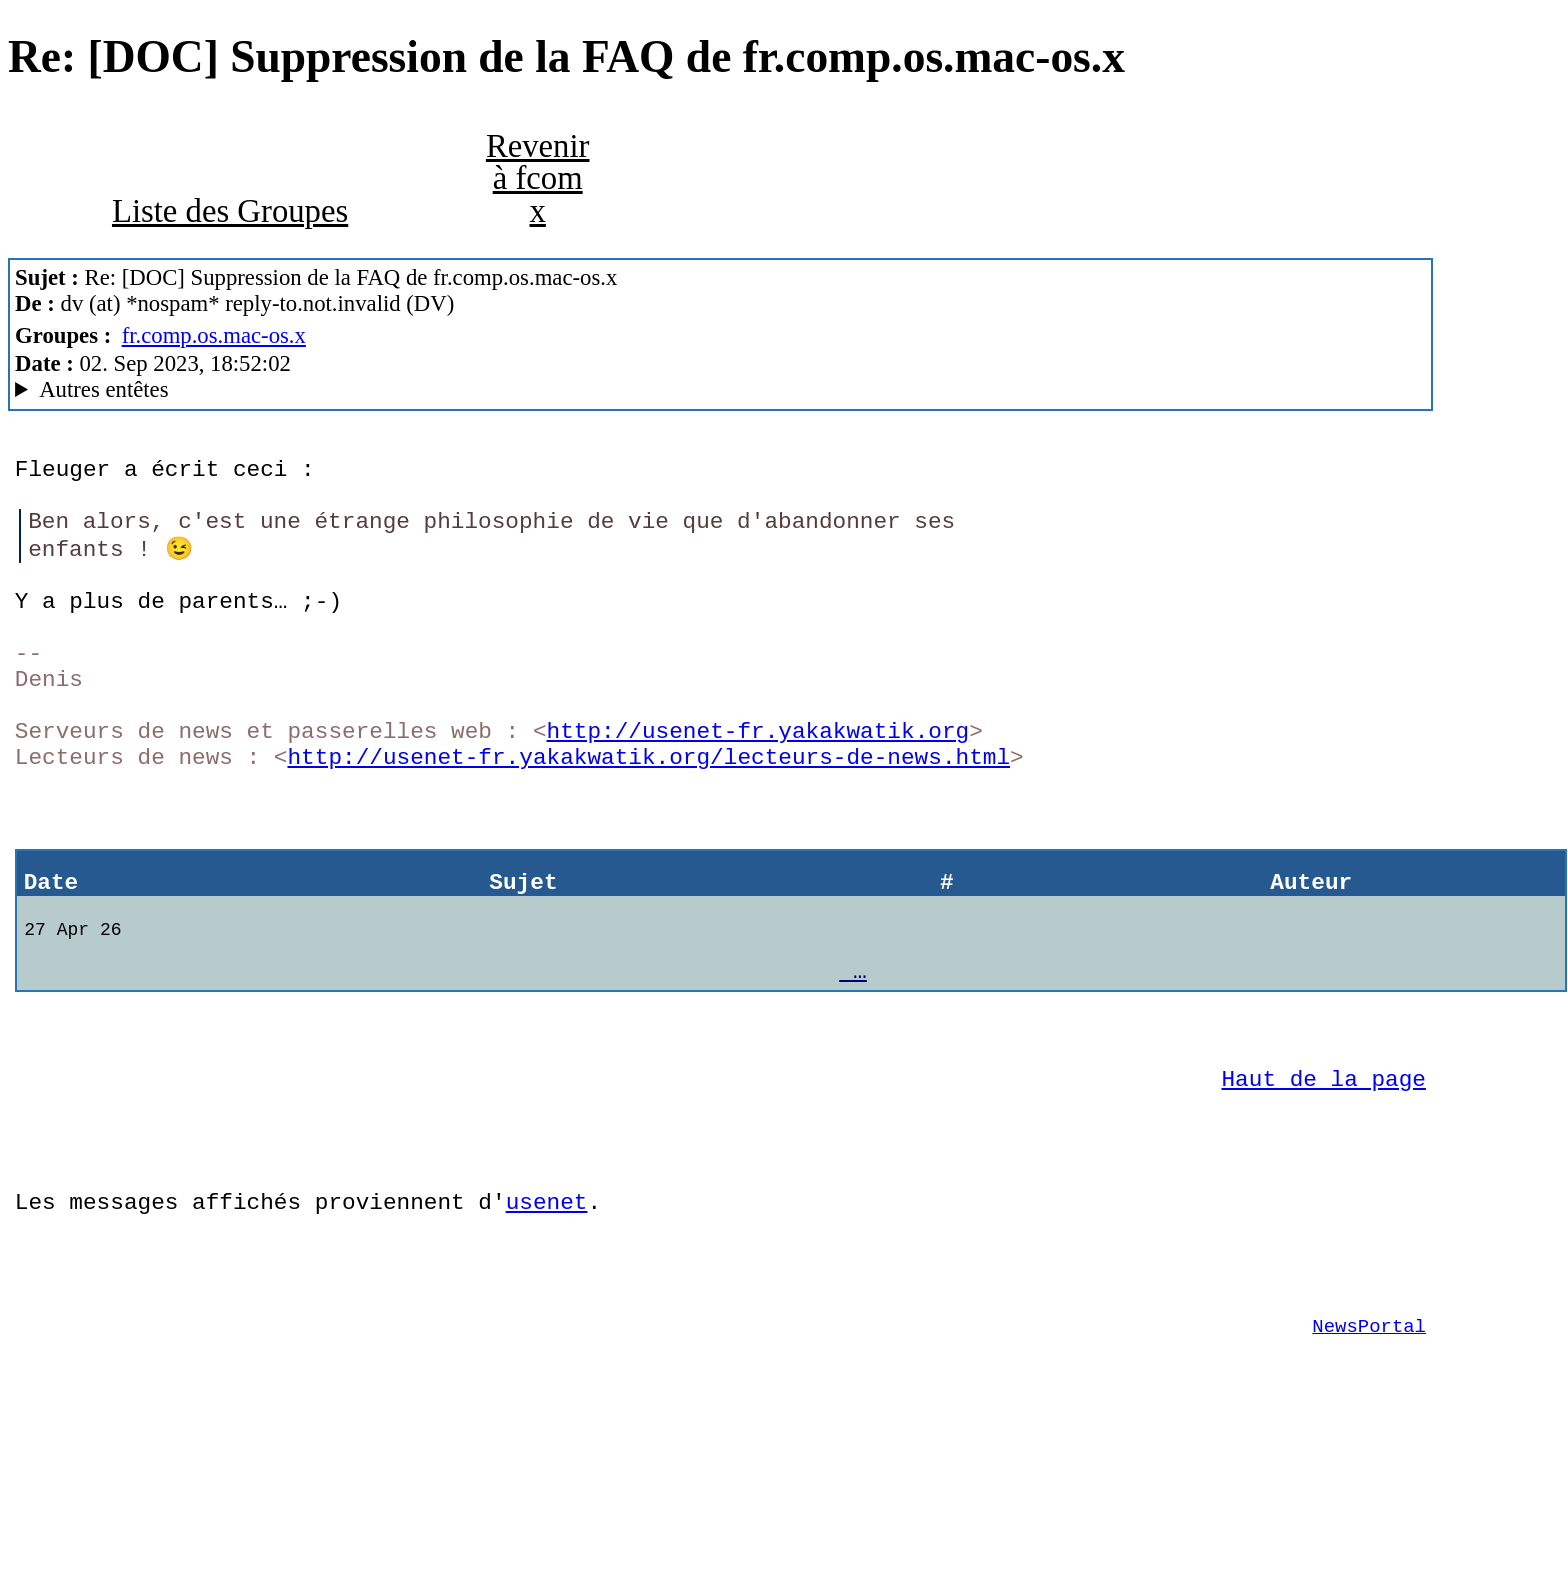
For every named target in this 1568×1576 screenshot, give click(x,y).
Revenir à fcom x (538, 178)
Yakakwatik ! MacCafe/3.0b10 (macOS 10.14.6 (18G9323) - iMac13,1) (720, 390)
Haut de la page (1324, 1175)
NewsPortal (1369, 1453)
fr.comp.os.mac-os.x (214, 335)
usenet (547, 1313)
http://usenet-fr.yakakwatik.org (757, 782)
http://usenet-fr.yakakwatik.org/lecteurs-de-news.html (648, 813)
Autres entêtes (103, 389)
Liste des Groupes (230, 211)
